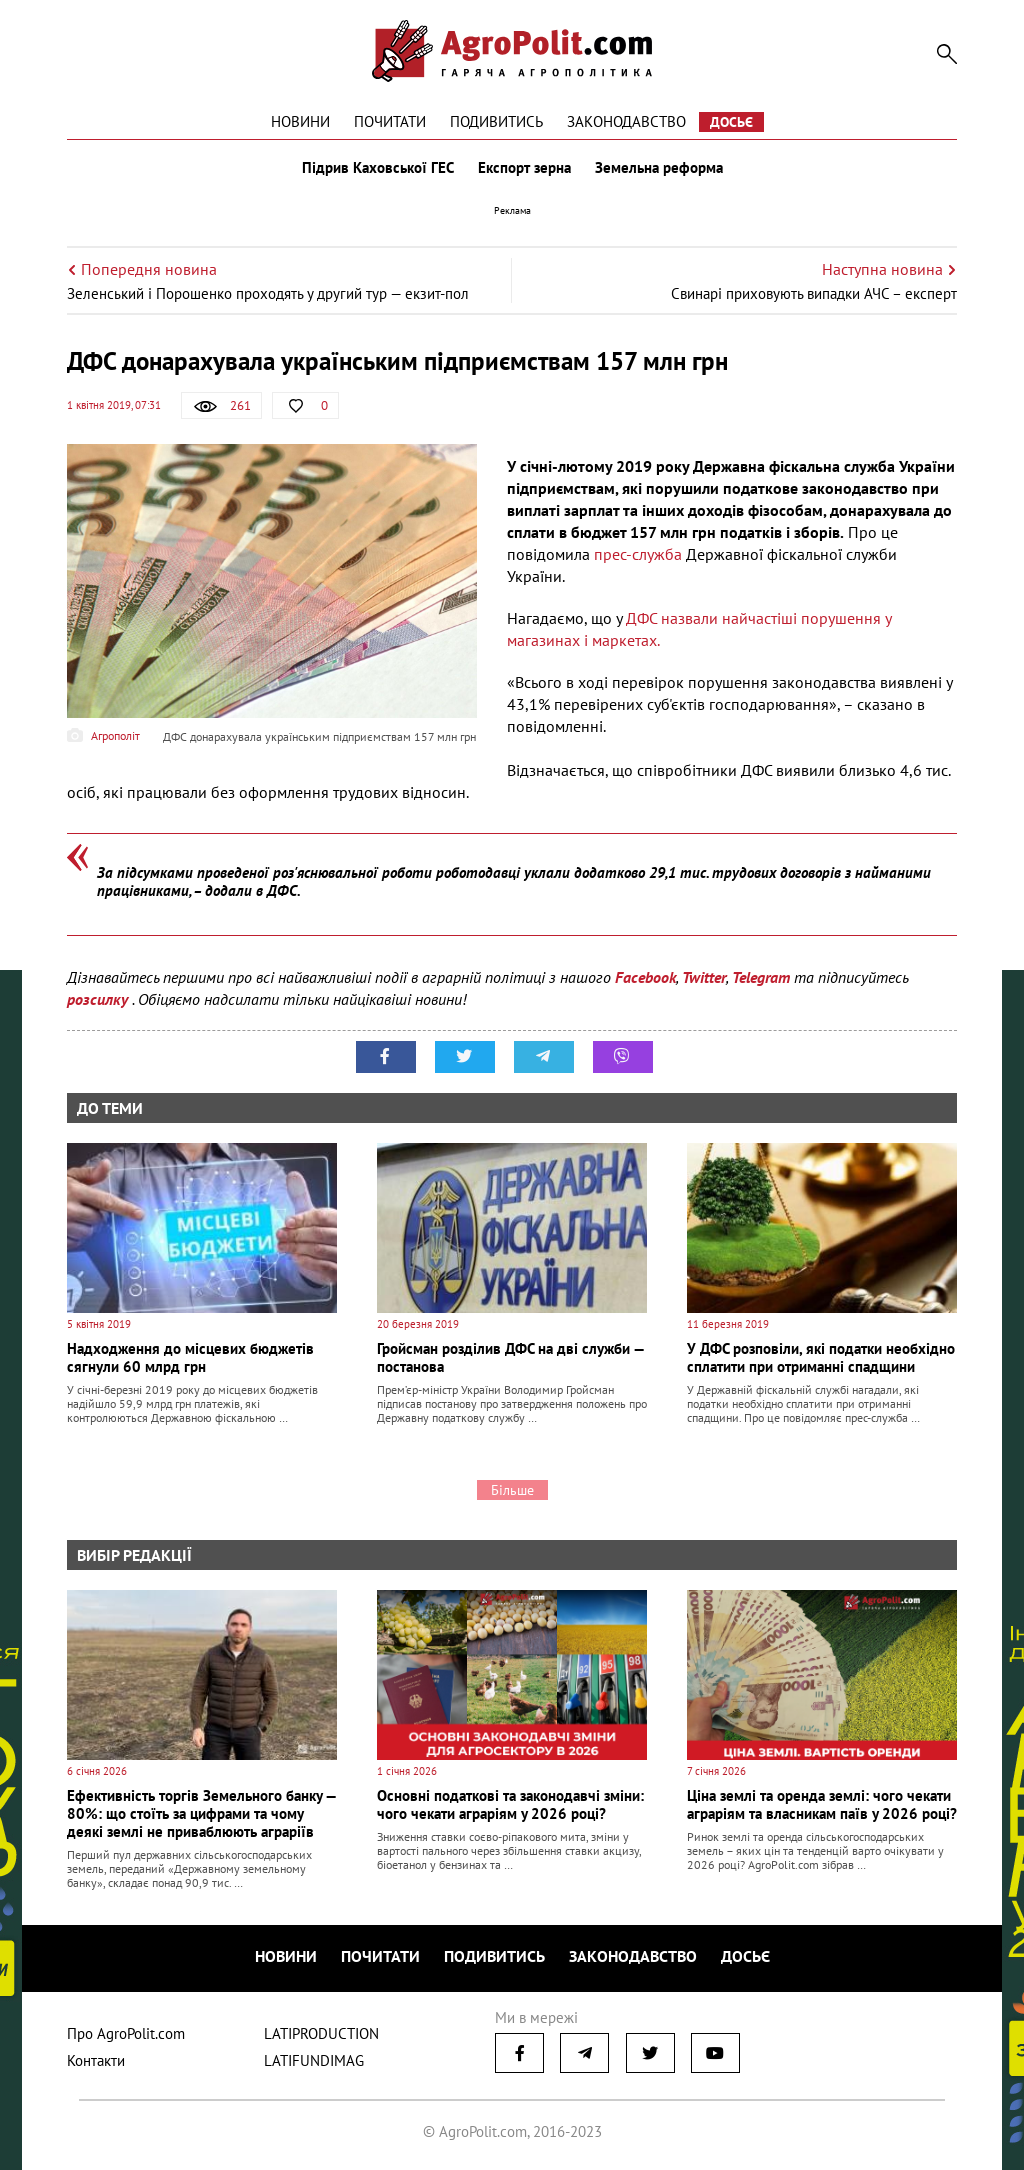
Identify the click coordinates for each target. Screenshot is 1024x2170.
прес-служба (638, 554)
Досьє (731, 122)
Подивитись (496, 121)
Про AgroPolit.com (126, 2033)
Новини (300, 121)
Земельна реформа (659, 168)
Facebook (645, 977)
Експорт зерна (524, 168)
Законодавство (626, 121)
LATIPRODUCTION (321, 2033)
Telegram (761, 977)
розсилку (99, 999)
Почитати (390, 121)
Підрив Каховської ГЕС (378, 168)
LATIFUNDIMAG (314, 2060)
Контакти (96, 2060)
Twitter (704, 977)
